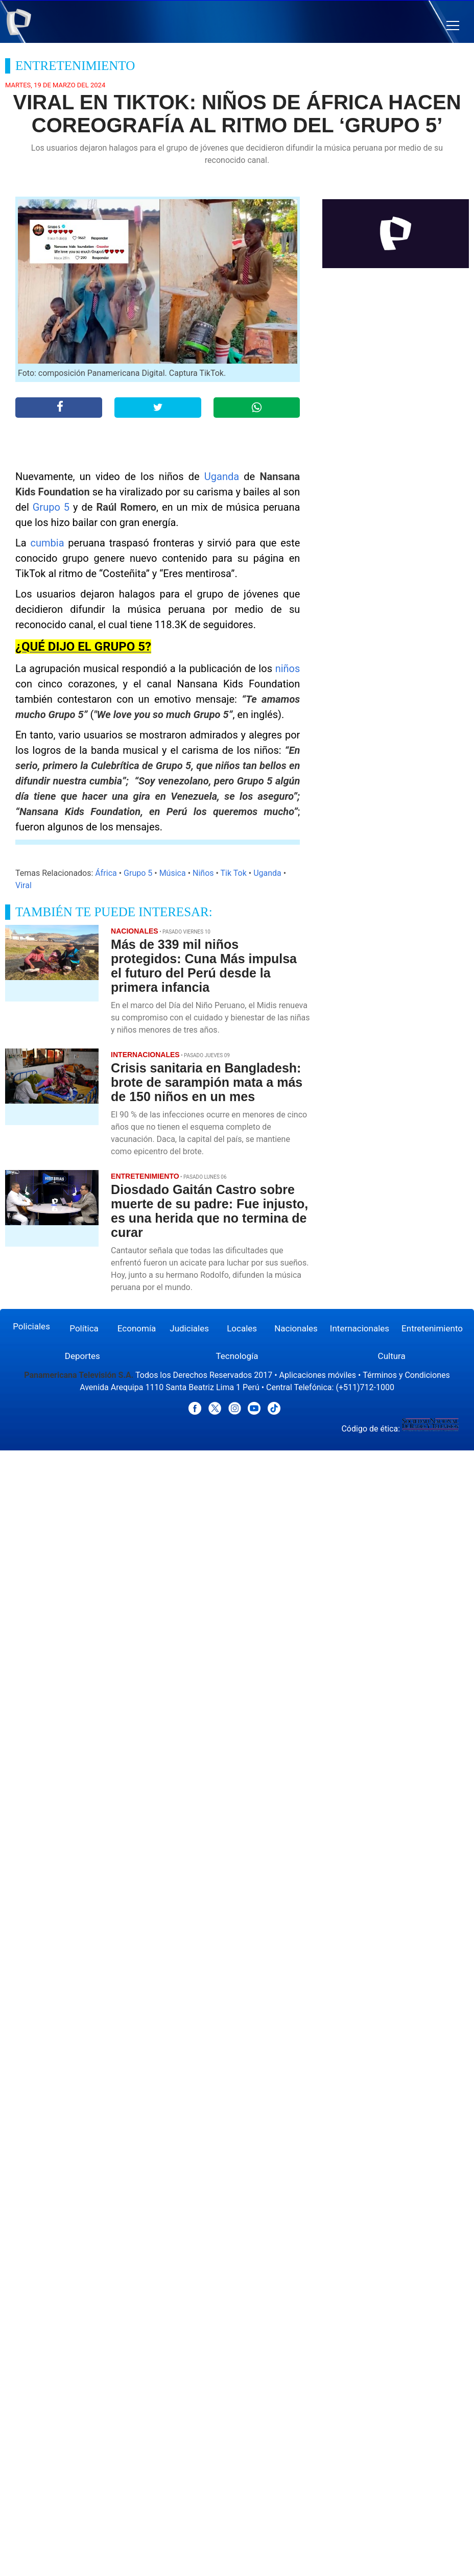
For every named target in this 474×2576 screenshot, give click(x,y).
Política (84, 1328)
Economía (136, 1328)
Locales (242, 1328)
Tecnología (237, 1356)
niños (287, 668)
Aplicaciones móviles (318, 1375)
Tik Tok (234, 873)
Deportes (82, 1356)
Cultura (392, 1356)
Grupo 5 (51, 507)
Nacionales (296, 1328)
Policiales (31, 1326)
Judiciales (189, 1328)
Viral (23, 885)
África (105, 873)
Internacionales (359, 1328)
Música (172, 873)
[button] (453, 26)
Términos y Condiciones (406, 1375)
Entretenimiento (432, 1328)
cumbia (47, 543)
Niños (203, 873)
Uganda (221, 476)
